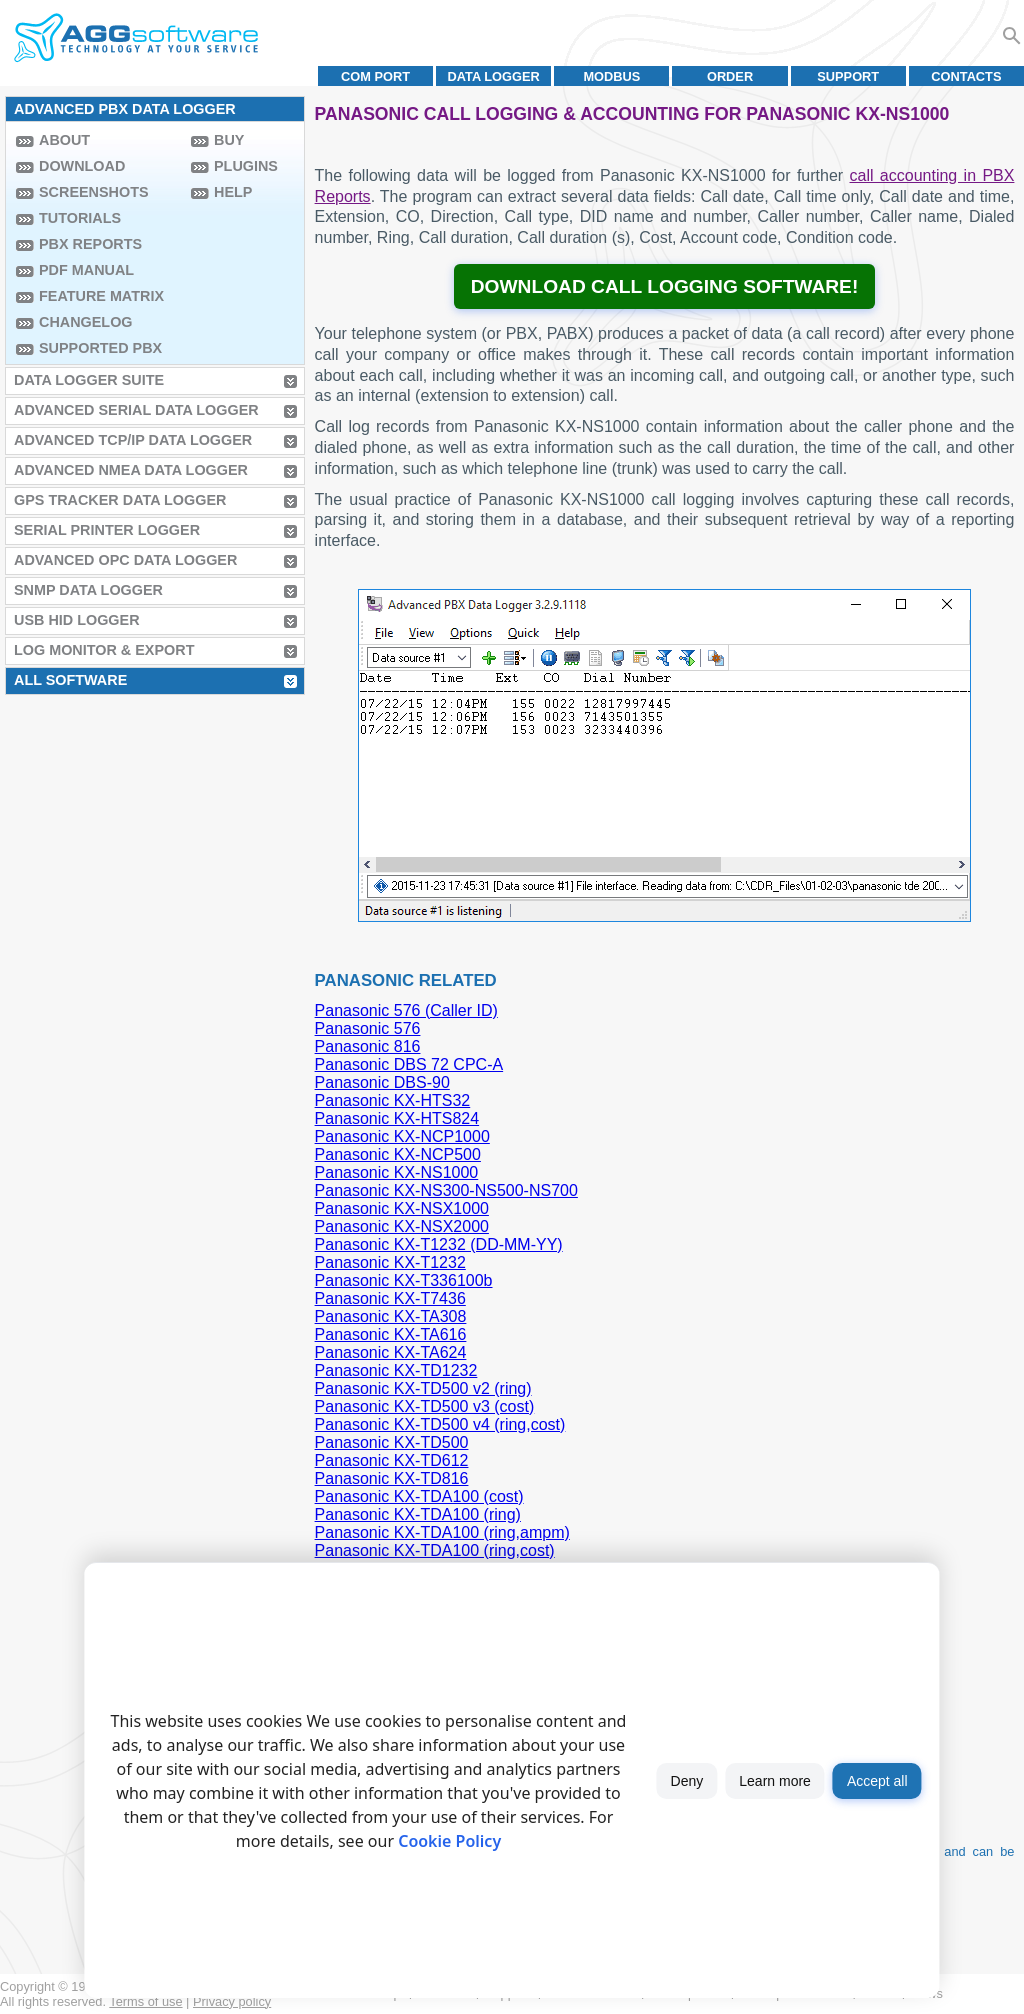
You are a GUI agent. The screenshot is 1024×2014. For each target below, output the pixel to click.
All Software (70, 680)
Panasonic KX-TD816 (392, 1478)
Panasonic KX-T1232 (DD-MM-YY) (439, 1244)
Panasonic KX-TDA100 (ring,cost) (435, 1550)
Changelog (86, 322)
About (64, 140)
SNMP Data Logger (88, 590)
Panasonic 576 (368, 1028)
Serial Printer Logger (107, 530)
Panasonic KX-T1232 (390, 1262)
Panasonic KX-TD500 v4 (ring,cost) (440, 1424)
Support (848, 76)
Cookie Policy (449, 1841)
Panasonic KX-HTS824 (397, 1118)
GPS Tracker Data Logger (120, 500)
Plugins (246, 166)
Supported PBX (100, 348)
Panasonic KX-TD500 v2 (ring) (423, 1388)
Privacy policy (232, 2001)
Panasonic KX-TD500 (392, 1442)
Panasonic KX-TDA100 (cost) (419, 1496)
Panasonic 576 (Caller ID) (406, 1010)
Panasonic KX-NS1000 (397, 1172)
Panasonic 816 (368, 1046)
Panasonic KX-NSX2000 (402, 1226)
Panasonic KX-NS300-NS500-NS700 (446, 1190)
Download (82, 166)
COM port (375, 76)
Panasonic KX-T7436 (390, 1298)
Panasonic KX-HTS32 (393, 1100)
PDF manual (86, 270)
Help (233, 192)
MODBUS (611, 76)
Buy (229, 140)
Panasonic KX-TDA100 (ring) (418, 1514)
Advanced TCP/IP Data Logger (133, 440)
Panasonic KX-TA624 (391, 1352)
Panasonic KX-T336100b (404, 1280)
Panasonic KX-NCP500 (398, 1154)
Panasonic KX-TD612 (392, 1460)
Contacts (966, 76)
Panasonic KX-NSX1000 (402, 1208)
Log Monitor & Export (104, 650)
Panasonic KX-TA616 (391, 1334)
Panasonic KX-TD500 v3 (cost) (425, 1406)
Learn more (775, 1781)
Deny (687, 1781)
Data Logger (494, 76)
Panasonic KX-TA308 (391, 1316)
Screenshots (94, 192)
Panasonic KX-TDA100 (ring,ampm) (442, 1532)
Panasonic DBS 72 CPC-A (409, 1064)
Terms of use (145, 2001)
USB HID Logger (77, 620)
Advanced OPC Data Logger (125, 560)
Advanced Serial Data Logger (136, 410)
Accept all (877, 1781)
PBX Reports (90, 244)
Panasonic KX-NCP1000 (402, 1136)
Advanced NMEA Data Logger (131, 470)
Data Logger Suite (89, 380)
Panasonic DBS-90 (382, 1082)
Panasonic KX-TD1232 (396, 1370)
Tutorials (80, 218)
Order (730, 76)
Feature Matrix (101, 296)
